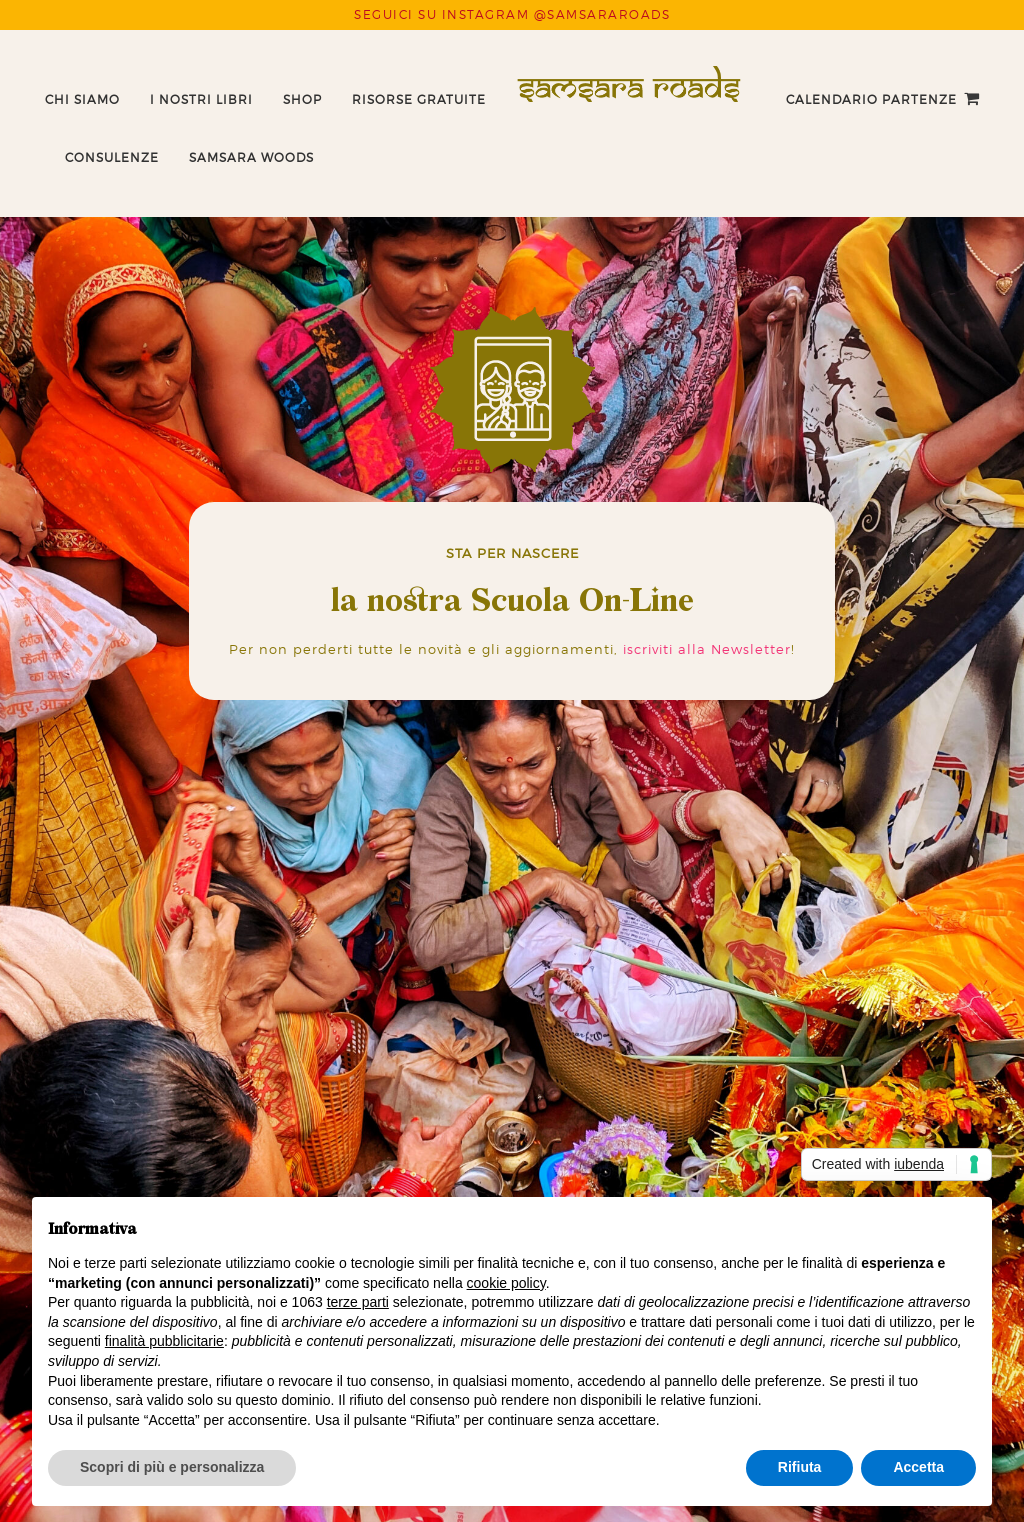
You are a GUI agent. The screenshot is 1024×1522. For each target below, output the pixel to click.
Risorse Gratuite (419, 99)
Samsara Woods (251, 157)
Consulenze (112, 157)
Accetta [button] (918, 1467)
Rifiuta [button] (800, 1467)
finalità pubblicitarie (164, 1341)
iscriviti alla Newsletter (707, 649)
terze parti (358, 1302)
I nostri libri (201, 99)
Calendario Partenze (871, 99)
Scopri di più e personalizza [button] (172, 1467)
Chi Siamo (82, 99)
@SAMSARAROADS (602, 14)
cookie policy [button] (506, 1283)
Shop (302, 99)
